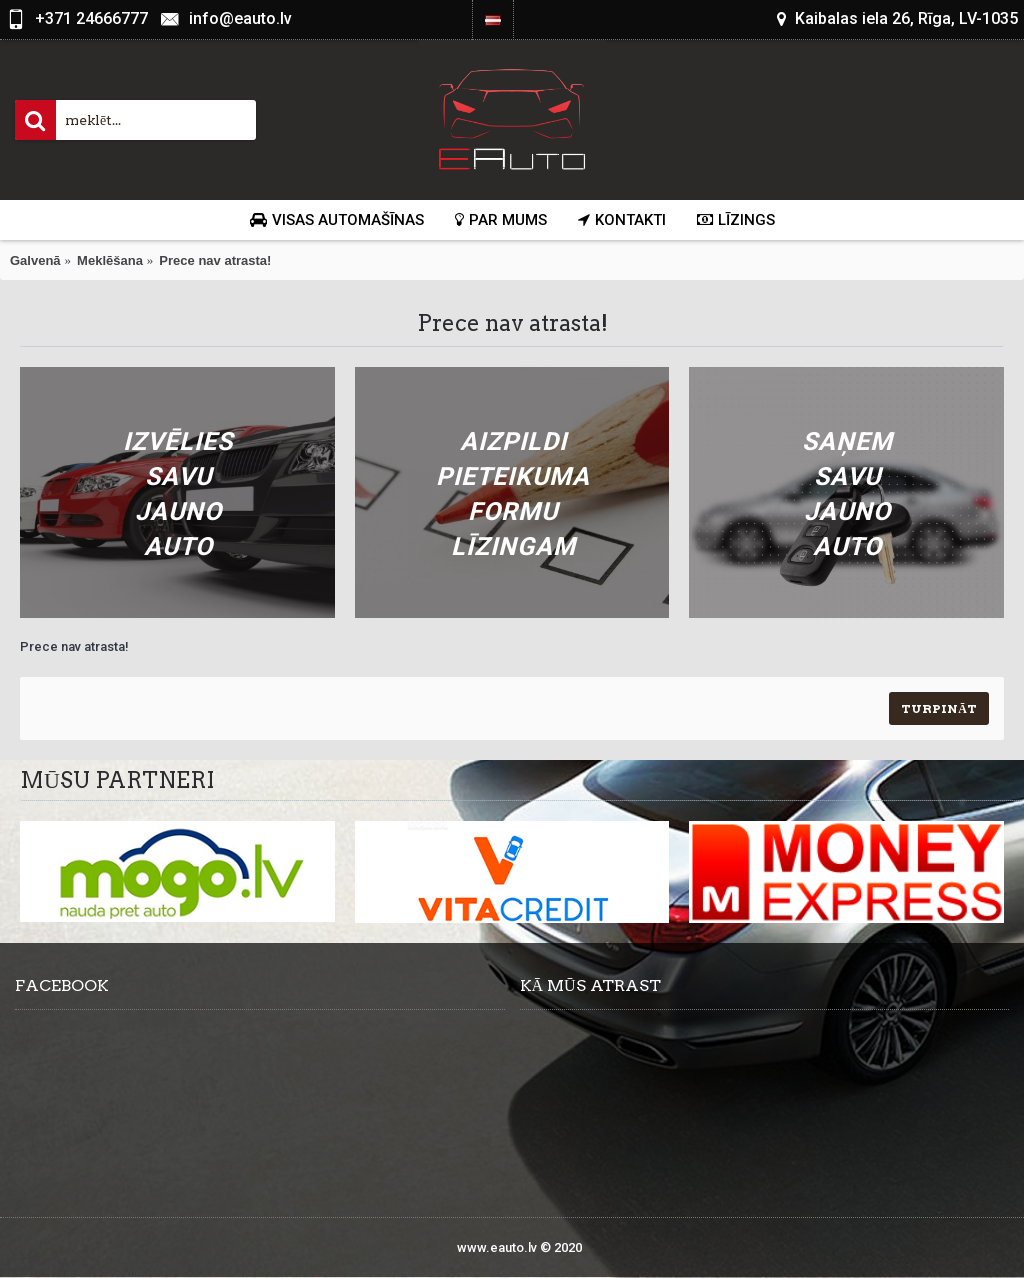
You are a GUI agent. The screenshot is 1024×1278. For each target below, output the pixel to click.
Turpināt (939, 708)
